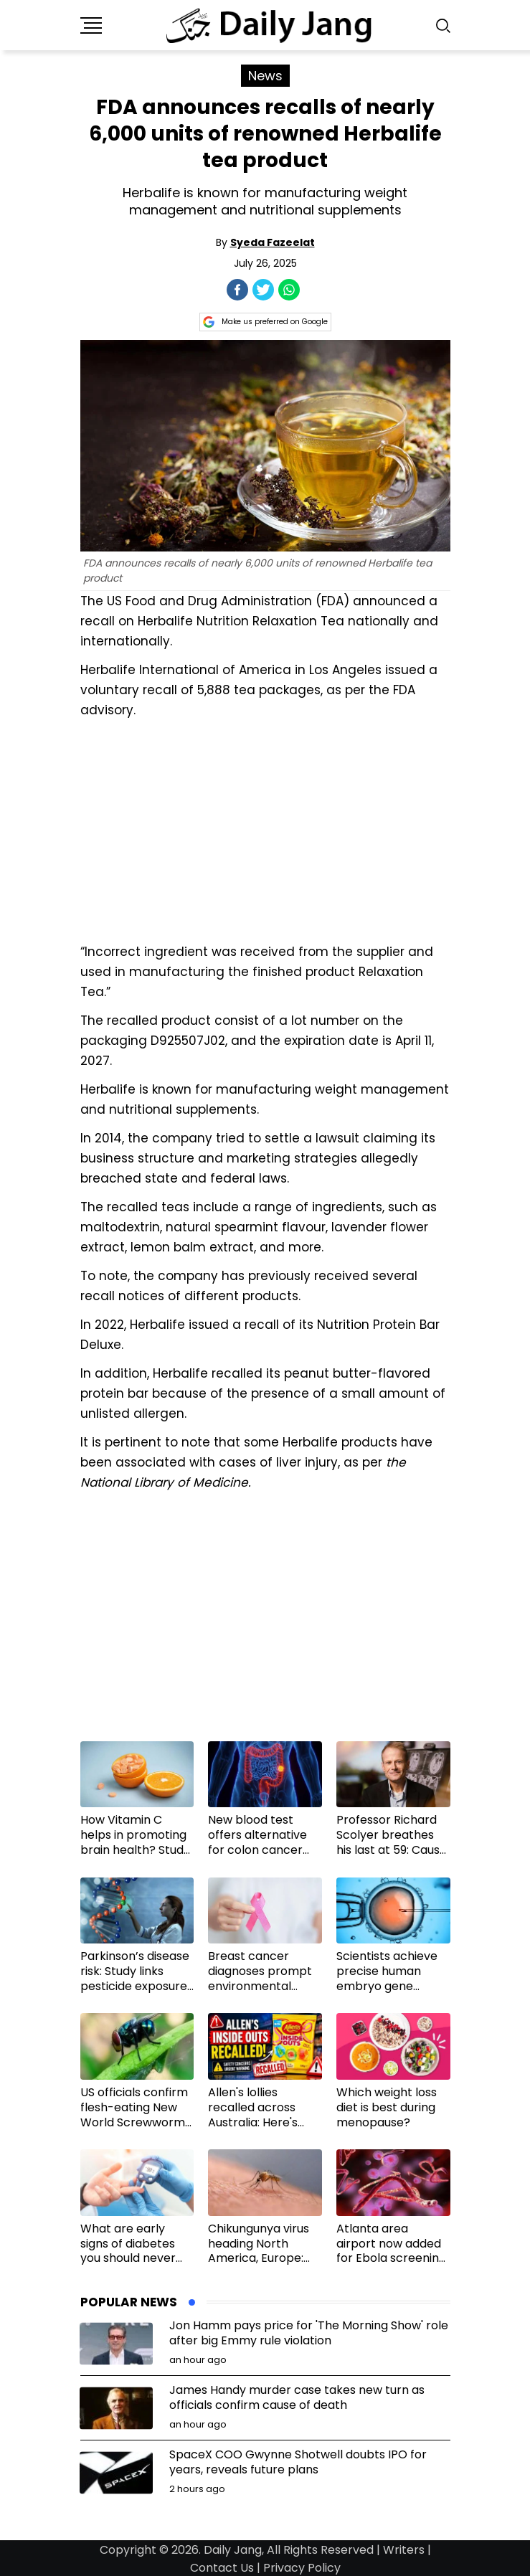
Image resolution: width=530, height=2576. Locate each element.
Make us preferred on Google (265, 322)
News (265, 76)
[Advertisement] (265, 829)
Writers (404, 2550)
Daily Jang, (234, 2550)
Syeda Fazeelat (272, 242)
